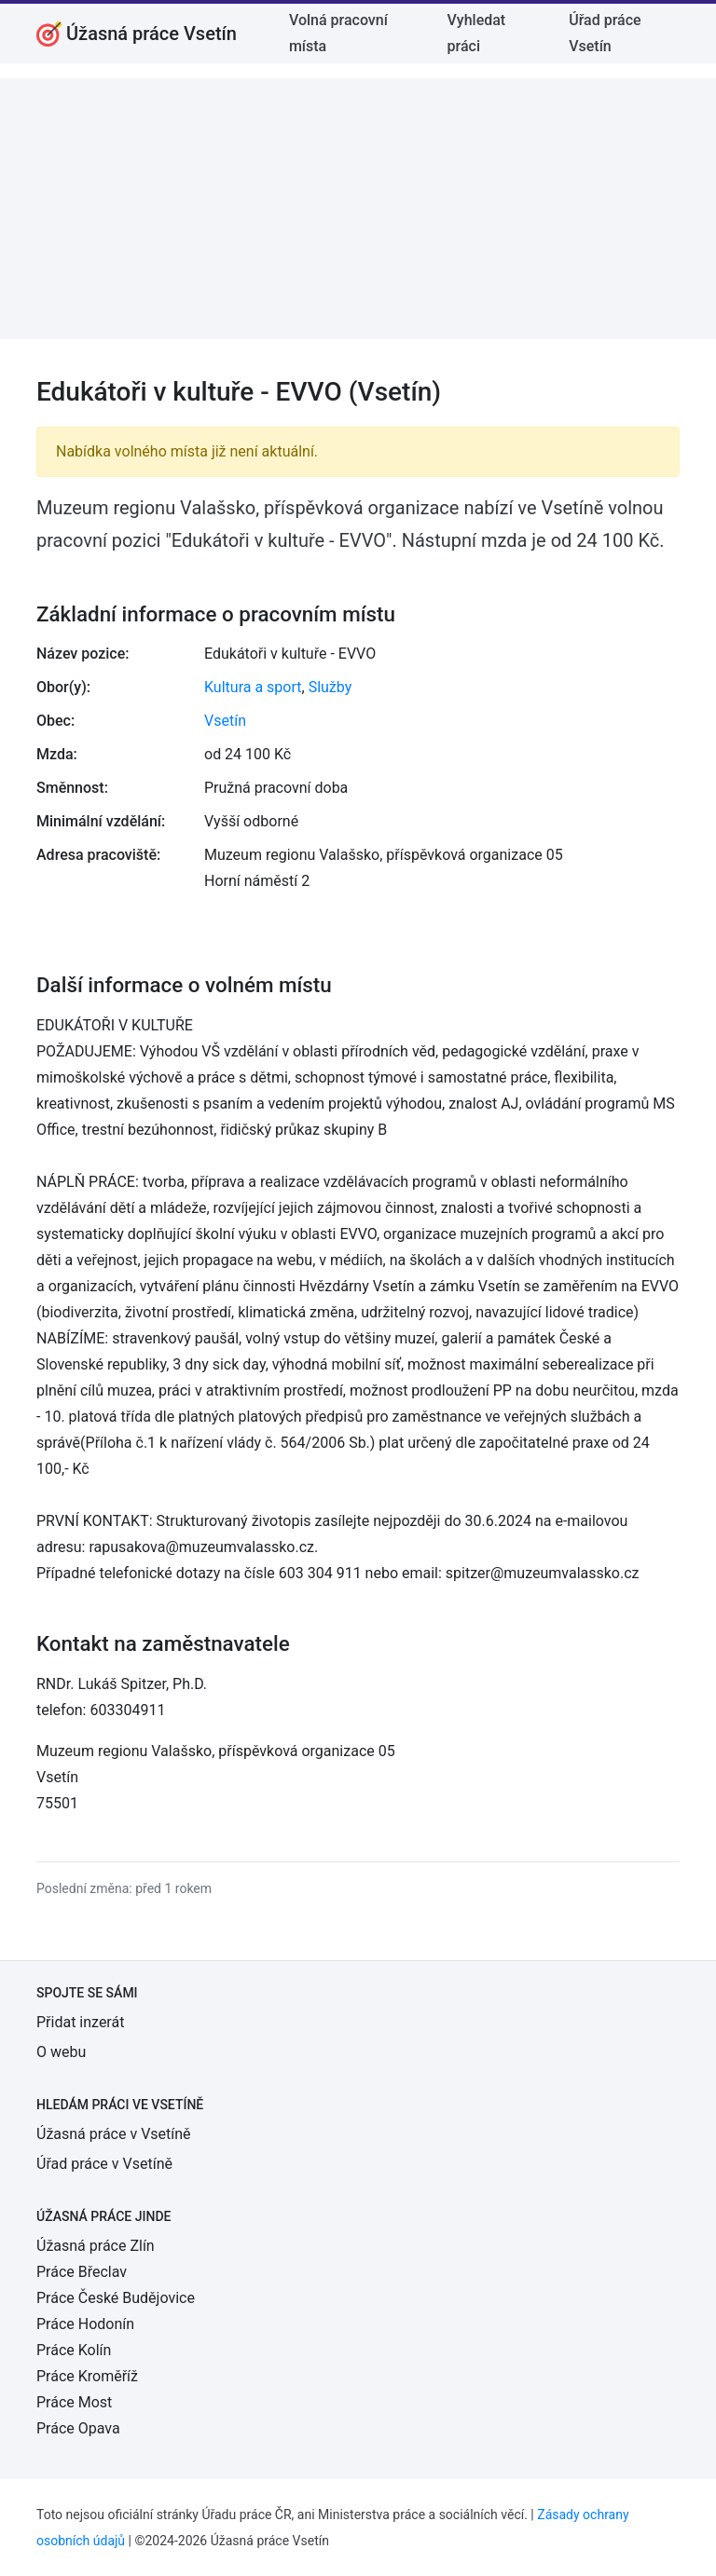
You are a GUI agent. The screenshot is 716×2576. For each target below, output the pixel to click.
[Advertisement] (358, 208)
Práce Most (74, 2402)
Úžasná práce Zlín (95, 2246)
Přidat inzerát (80, 2022)
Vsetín (225, 720)
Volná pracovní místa (338, 33)
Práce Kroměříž (87, 2376)
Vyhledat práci (477, 33)
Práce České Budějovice (115, 2298)
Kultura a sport (253, 687)
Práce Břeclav (81, 2272)
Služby (330, 687)
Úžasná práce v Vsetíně (113, 2134)
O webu (61, 2052)
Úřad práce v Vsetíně (104, 2164)
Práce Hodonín (85, 2324)
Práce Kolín (73, 2350)
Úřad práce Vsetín (604, 33)
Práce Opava (78, 2428)
